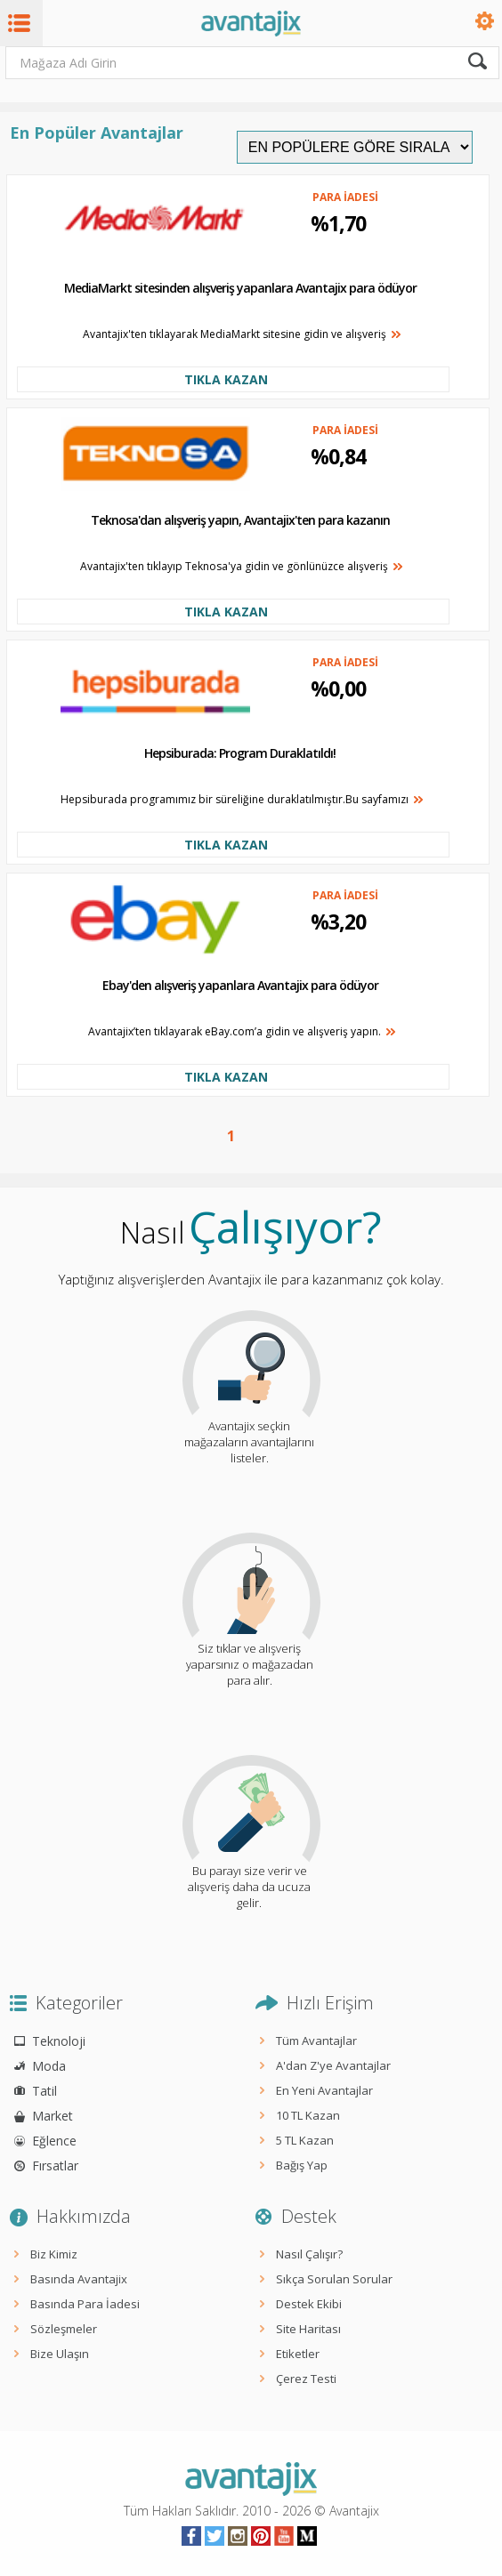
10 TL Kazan (308, 2115)
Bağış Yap (302, 2165)
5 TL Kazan (305, 2140)
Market (52, 2115)
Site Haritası (308, 2329)
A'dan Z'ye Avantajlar (333, 2065)
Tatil (44, 2090)
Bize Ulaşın (59, 2354)
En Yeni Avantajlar (324, 2090)
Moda (49, 2065)
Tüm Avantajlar (316, 2041)
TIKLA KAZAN (226, 379)
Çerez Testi (306, 2379)
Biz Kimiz (53, 2254)
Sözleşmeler (63, 2329)
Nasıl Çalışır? (309, 2254)
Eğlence (54, 2140)
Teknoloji (58, 2041)
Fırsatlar (55, 2165)
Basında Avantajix (78, 2279)
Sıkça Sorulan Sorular (334, 2279)
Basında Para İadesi (85, 2304)
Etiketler (298, 2354)
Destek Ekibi (309, 2304)
